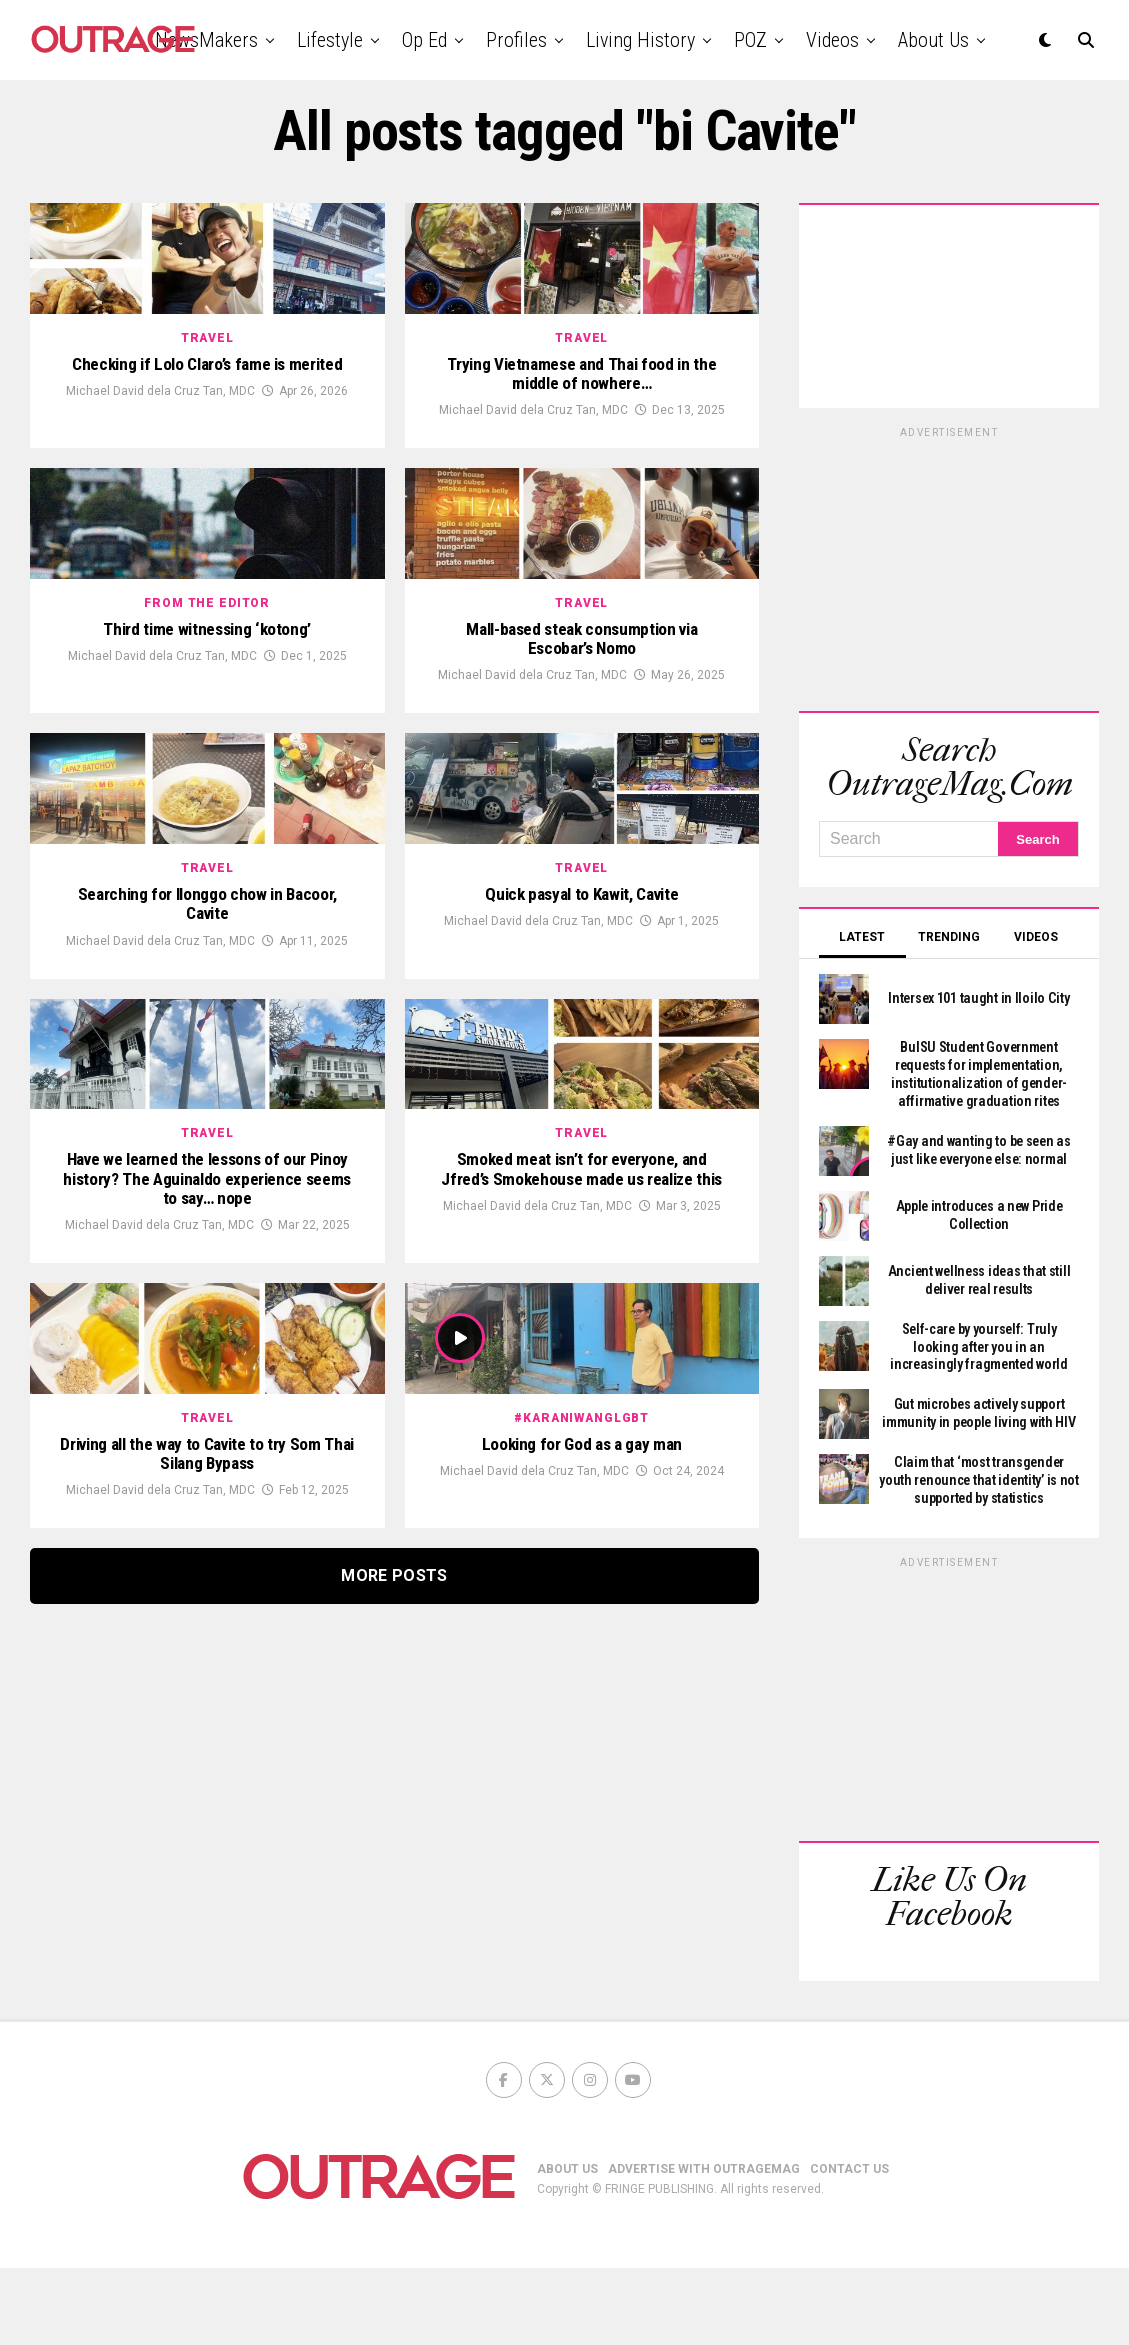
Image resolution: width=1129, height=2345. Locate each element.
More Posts (394, 2030)
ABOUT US (567, 2245)
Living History (640, 40)
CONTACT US (849, 2245)
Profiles (516, 40)
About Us (933, 40)
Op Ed (424, 40)
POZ (750, 40)
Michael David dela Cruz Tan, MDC (160, 481)
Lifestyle (330, 40)
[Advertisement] (949, 566)
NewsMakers (206, 40)
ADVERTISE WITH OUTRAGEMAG (704, 2245)
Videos (832, 40)
